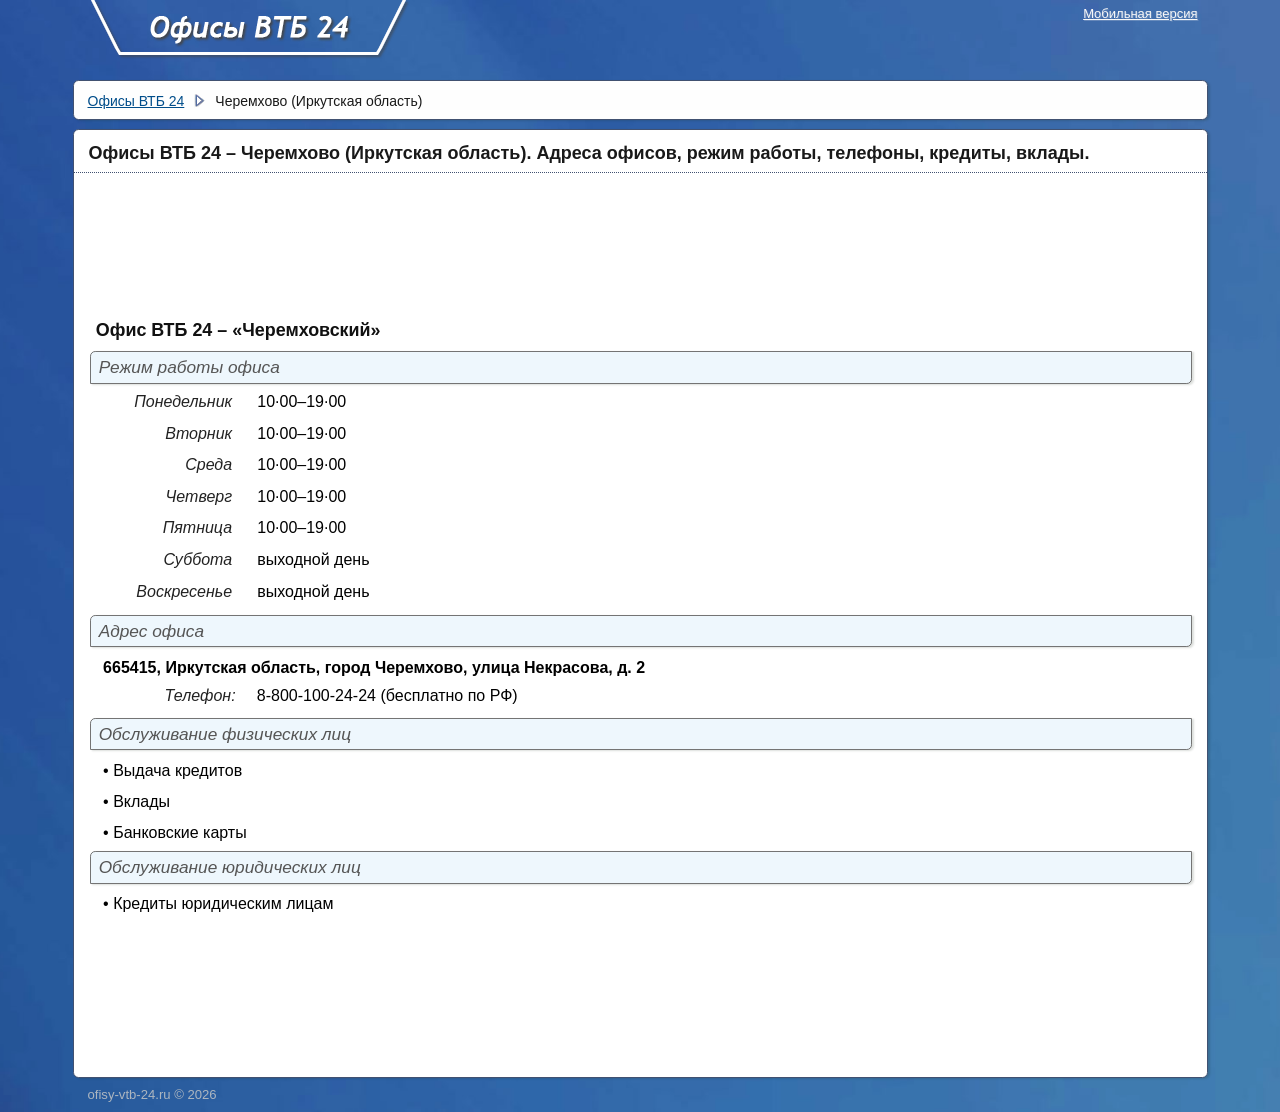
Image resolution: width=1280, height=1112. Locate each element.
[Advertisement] (582, 245)
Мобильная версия (1140, 13)
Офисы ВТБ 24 (248, 37)
